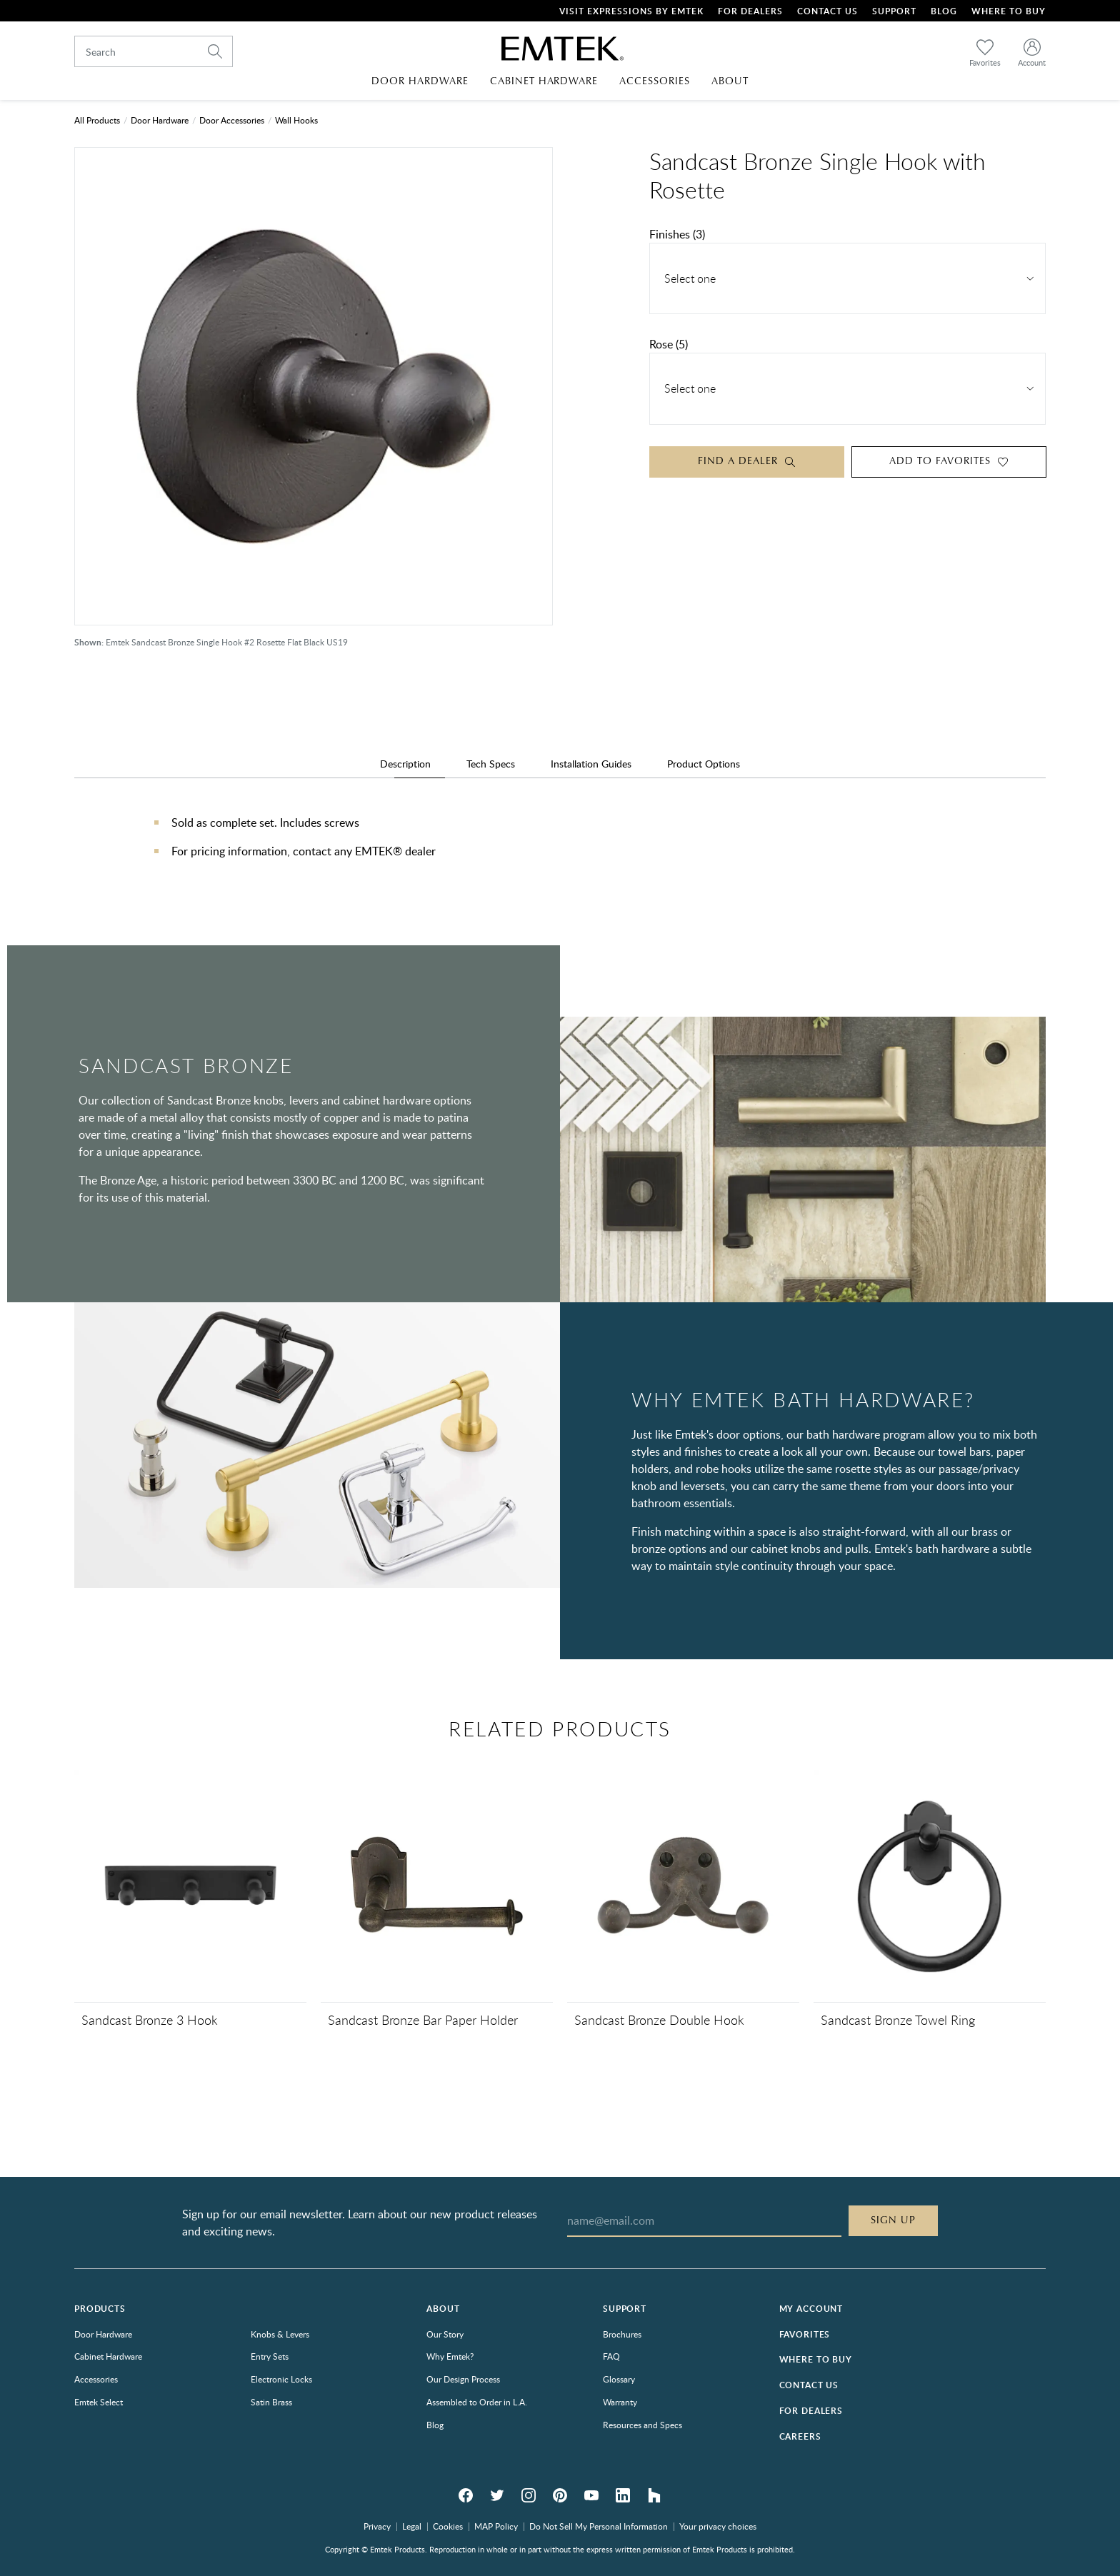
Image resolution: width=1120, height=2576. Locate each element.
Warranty (620, 2402)
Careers (800, 2436)
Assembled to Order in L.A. (476, 2402)
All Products (97, 120)
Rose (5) (668, 344)
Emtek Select (98, 2402)
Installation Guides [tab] (591, 763)
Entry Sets (270, 2356)
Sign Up (893, 2220)
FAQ (611, 2356)
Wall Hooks (296, 120)
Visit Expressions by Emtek (631, 11)
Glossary (619, 2379)
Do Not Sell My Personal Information (598, 2526)
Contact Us (827, 11)
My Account (811, 2309)
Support (894, 11)
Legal (411, 2526)
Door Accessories (231, 120)
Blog (944, 11)
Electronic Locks (281, 2379)
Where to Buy (815, 2359)
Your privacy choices (717, 2526)
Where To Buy (1008, 11)
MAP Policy (496, 2526)
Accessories (96, 2379)
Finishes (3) (677, 234)
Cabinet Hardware (108, 2356)
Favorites (805, 2334)
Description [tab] (405, 763)
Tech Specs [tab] (490, 763)
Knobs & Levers (280, 2334)
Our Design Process (463, 2379)
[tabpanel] (560, 851)
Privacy (377, 2526)
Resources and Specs (642, 2424)
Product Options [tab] (703, 763)
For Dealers (750, 11)
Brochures (622, 2334)
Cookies (448, 2526)
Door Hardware (160, 120)
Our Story (445, 2334)
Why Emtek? (450, 2356)
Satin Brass (271, 2402)
